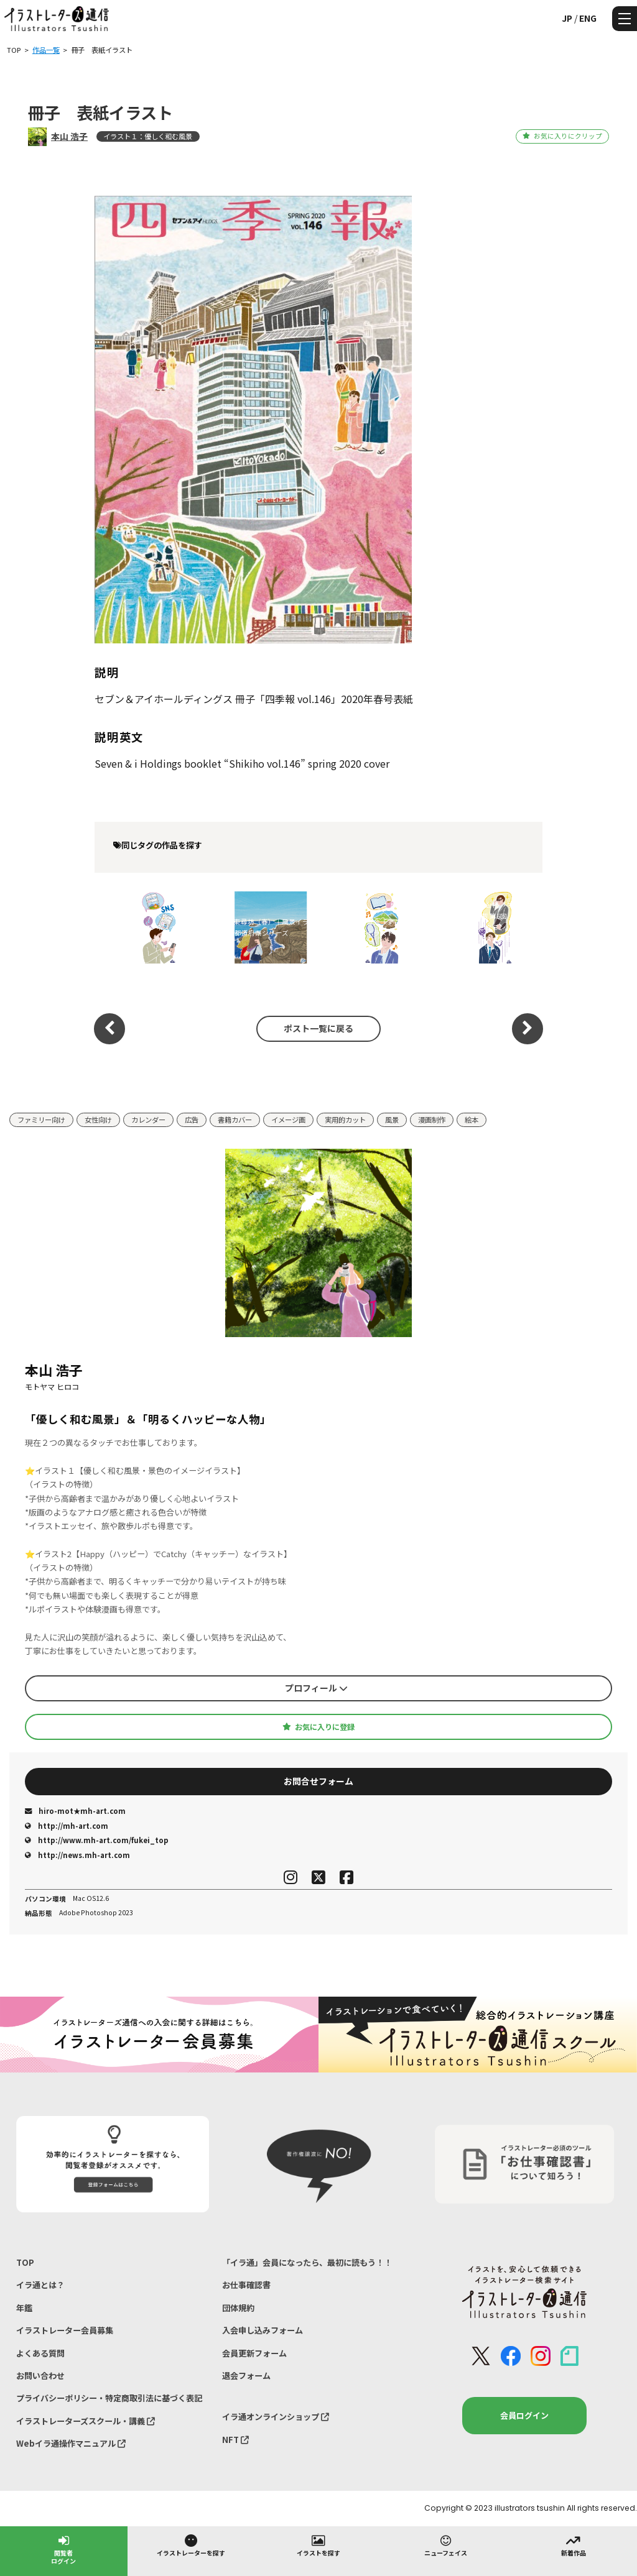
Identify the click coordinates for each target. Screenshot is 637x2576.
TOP (25, 2262)
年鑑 (24, 2308)
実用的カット (345, 1120)
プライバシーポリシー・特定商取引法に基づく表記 (109, 2398)
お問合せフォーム (318, 1781)
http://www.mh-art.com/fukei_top (97, 1840)
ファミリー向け (41, 1120)
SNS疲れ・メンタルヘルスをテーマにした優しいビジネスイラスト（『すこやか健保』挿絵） (146, 927)
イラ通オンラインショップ (275, 2416)
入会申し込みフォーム (262, 2330)
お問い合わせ (40, 2375)
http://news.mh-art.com (77, 1855)
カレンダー (148, 1120)
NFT (235, 2439)
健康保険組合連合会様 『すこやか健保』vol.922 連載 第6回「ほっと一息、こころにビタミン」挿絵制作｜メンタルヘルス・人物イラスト (482, 927)
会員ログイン (524, 2415)
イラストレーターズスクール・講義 (85, 2421)
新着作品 (573, 2544)
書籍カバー (235, 1120)
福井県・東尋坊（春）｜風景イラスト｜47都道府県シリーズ (258, 927)
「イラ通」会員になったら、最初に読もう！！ (307, 2262)
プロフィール (316, 1687)
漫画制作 (431, 1120)
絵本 (471, 1120)
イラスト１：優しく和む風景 (147, 136)
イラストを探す (318, 2544)
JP (567, 18)
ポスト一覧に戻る (318, 1028)
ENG (588, 18)
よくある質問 (40, 2353)
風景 (392, 1120)
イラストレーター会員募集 (64, 2330)
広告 (191, 1120)
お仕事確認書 (246, 2285)
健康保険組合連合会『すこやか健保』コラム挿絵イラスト (369, 927)
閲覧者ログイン (63, 2548)
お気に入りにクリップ (562, 135)
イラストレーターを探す (191, 2544)
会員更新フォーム (254, 2353)
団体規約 (238, 2308)
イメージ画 (288, 1120)
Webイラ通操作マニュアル (71, 2443)
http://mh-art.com (66, 1826)
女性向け (98, 1120)
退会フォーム (246, 2375)
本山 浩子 (69, 136)
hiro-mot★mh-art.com (75, 1811)
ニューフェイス (445, 2544)
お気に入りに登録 (318, 1726)
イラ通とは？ (40, 2285)
